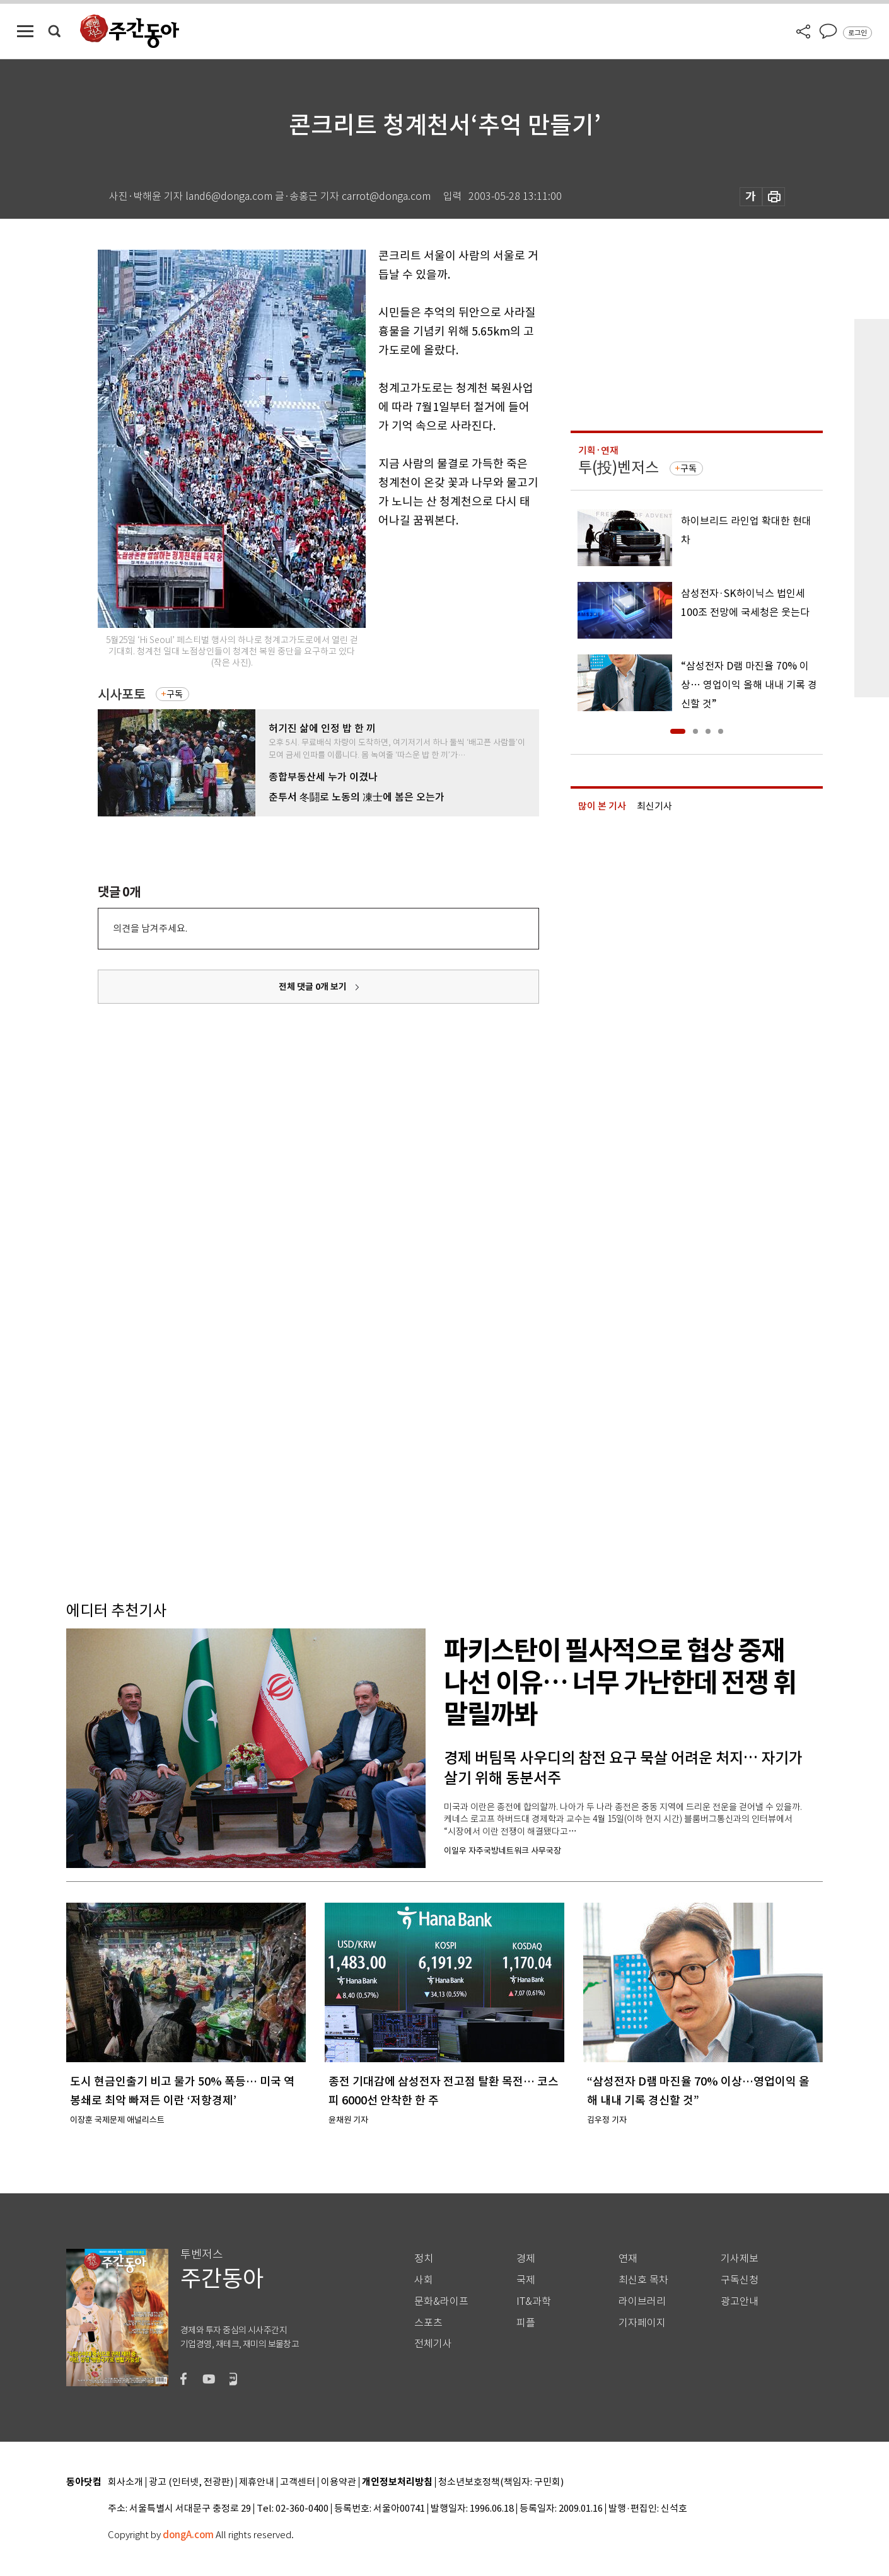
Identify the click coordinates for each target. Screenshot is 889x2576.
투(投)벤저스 (618, 467)
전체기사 (433, 2344)
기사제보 (739, 2259)
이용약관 (338, 2482)
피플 (525, 2323)
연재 (628, 2259)
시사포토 (122, 694)
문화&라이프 (441, 2301)
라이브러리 (642, 2301)
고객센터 (297, 2482)
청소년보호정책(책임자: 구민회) (501, 2482)
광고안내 (739, 2301)
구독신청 (739, 2280)
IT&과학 (533, 2301)
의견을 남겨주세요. (150, 928)
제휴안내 (256, 2482)
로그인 (857, 32)
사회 (423, 2280)
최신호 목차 (643, 2280)
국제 (525, 2280)
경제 (525, 2259)
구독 (174, 694)
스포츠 (428, 2323)
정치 (423, 2259)
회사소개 (125, 2482)
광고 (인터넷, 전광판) (191, 2482)
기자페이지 (642, 2323)
